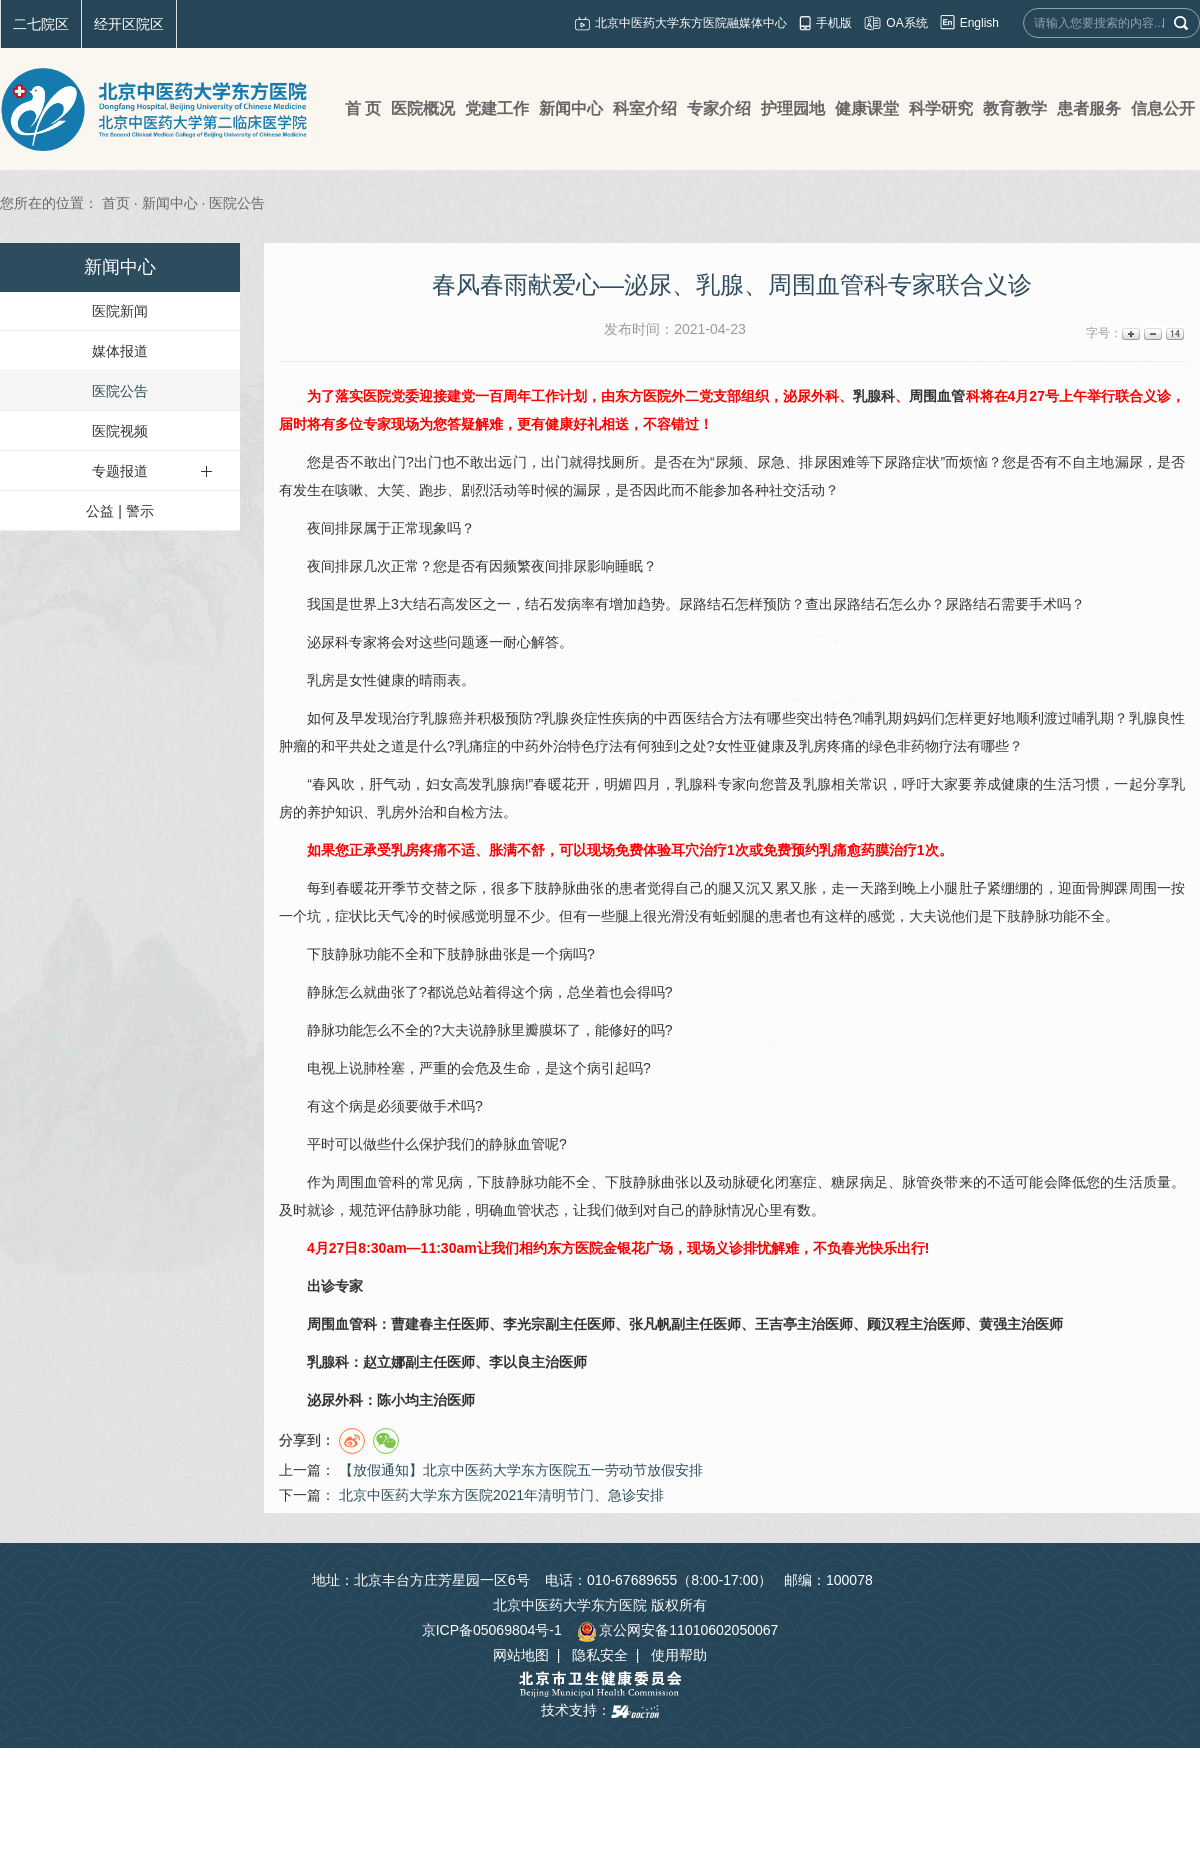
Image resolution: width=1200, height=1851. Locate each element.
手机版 (834, 23)
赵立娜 (384, 1362)
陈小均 (398, 1400)
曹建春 (412, 1324)
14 (1173, 333)
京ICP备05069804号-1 (492, 1630)
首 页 (363, 108)
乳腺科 (874, 396)
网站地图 (521, 1655)
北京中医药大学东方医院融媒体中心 (691, 23)
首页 (116, 203)
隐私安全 (600, 1655)
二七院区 (41, 24)
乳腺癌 (441, 718)
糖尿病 (852, 1182)
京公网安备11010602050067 (677, 1630)
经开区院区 (129, 24)
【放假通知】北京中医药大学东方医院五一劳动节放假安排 (521, 1470)
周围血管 (937, 396)
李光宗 (524, 1324)
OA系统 (906, 23)
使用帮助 (679, 1655)
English (979, 23)
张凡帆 (650, 1324)
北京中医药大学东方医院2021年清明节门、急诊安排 (501, 1495)
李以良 (510, 1362)
